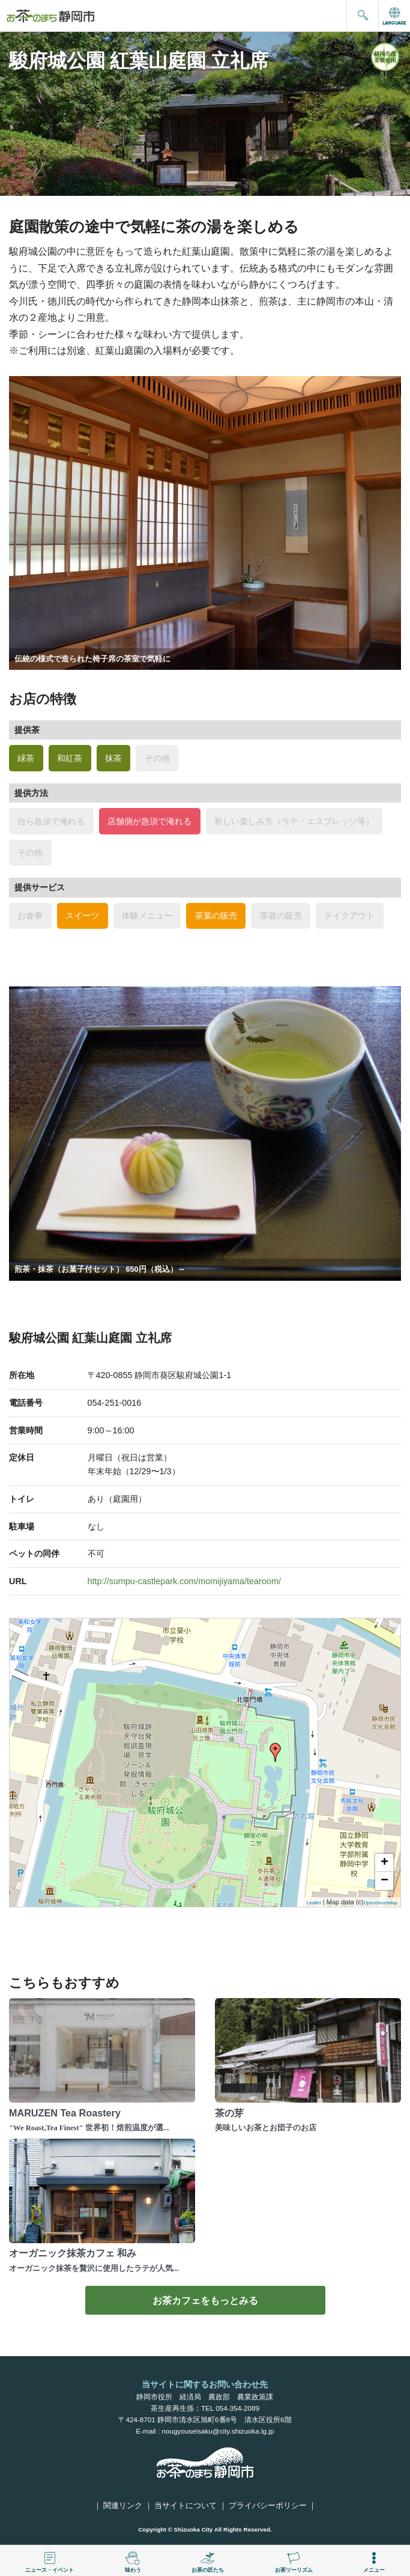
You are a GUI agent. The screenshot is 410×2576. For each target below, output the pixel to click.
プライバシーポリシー (268, 2506)
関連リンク (122, 2506)
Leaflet (314, 1903)
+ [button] (384, 1863)
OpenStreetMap (380, 1903)
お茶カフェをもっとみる (205, 2300)
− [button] (384, 1881)
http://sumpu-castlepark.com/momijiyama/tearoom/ (184, 1581)
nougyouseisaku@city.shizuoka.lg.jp (217, 2431)
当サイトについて (185, 2506)
